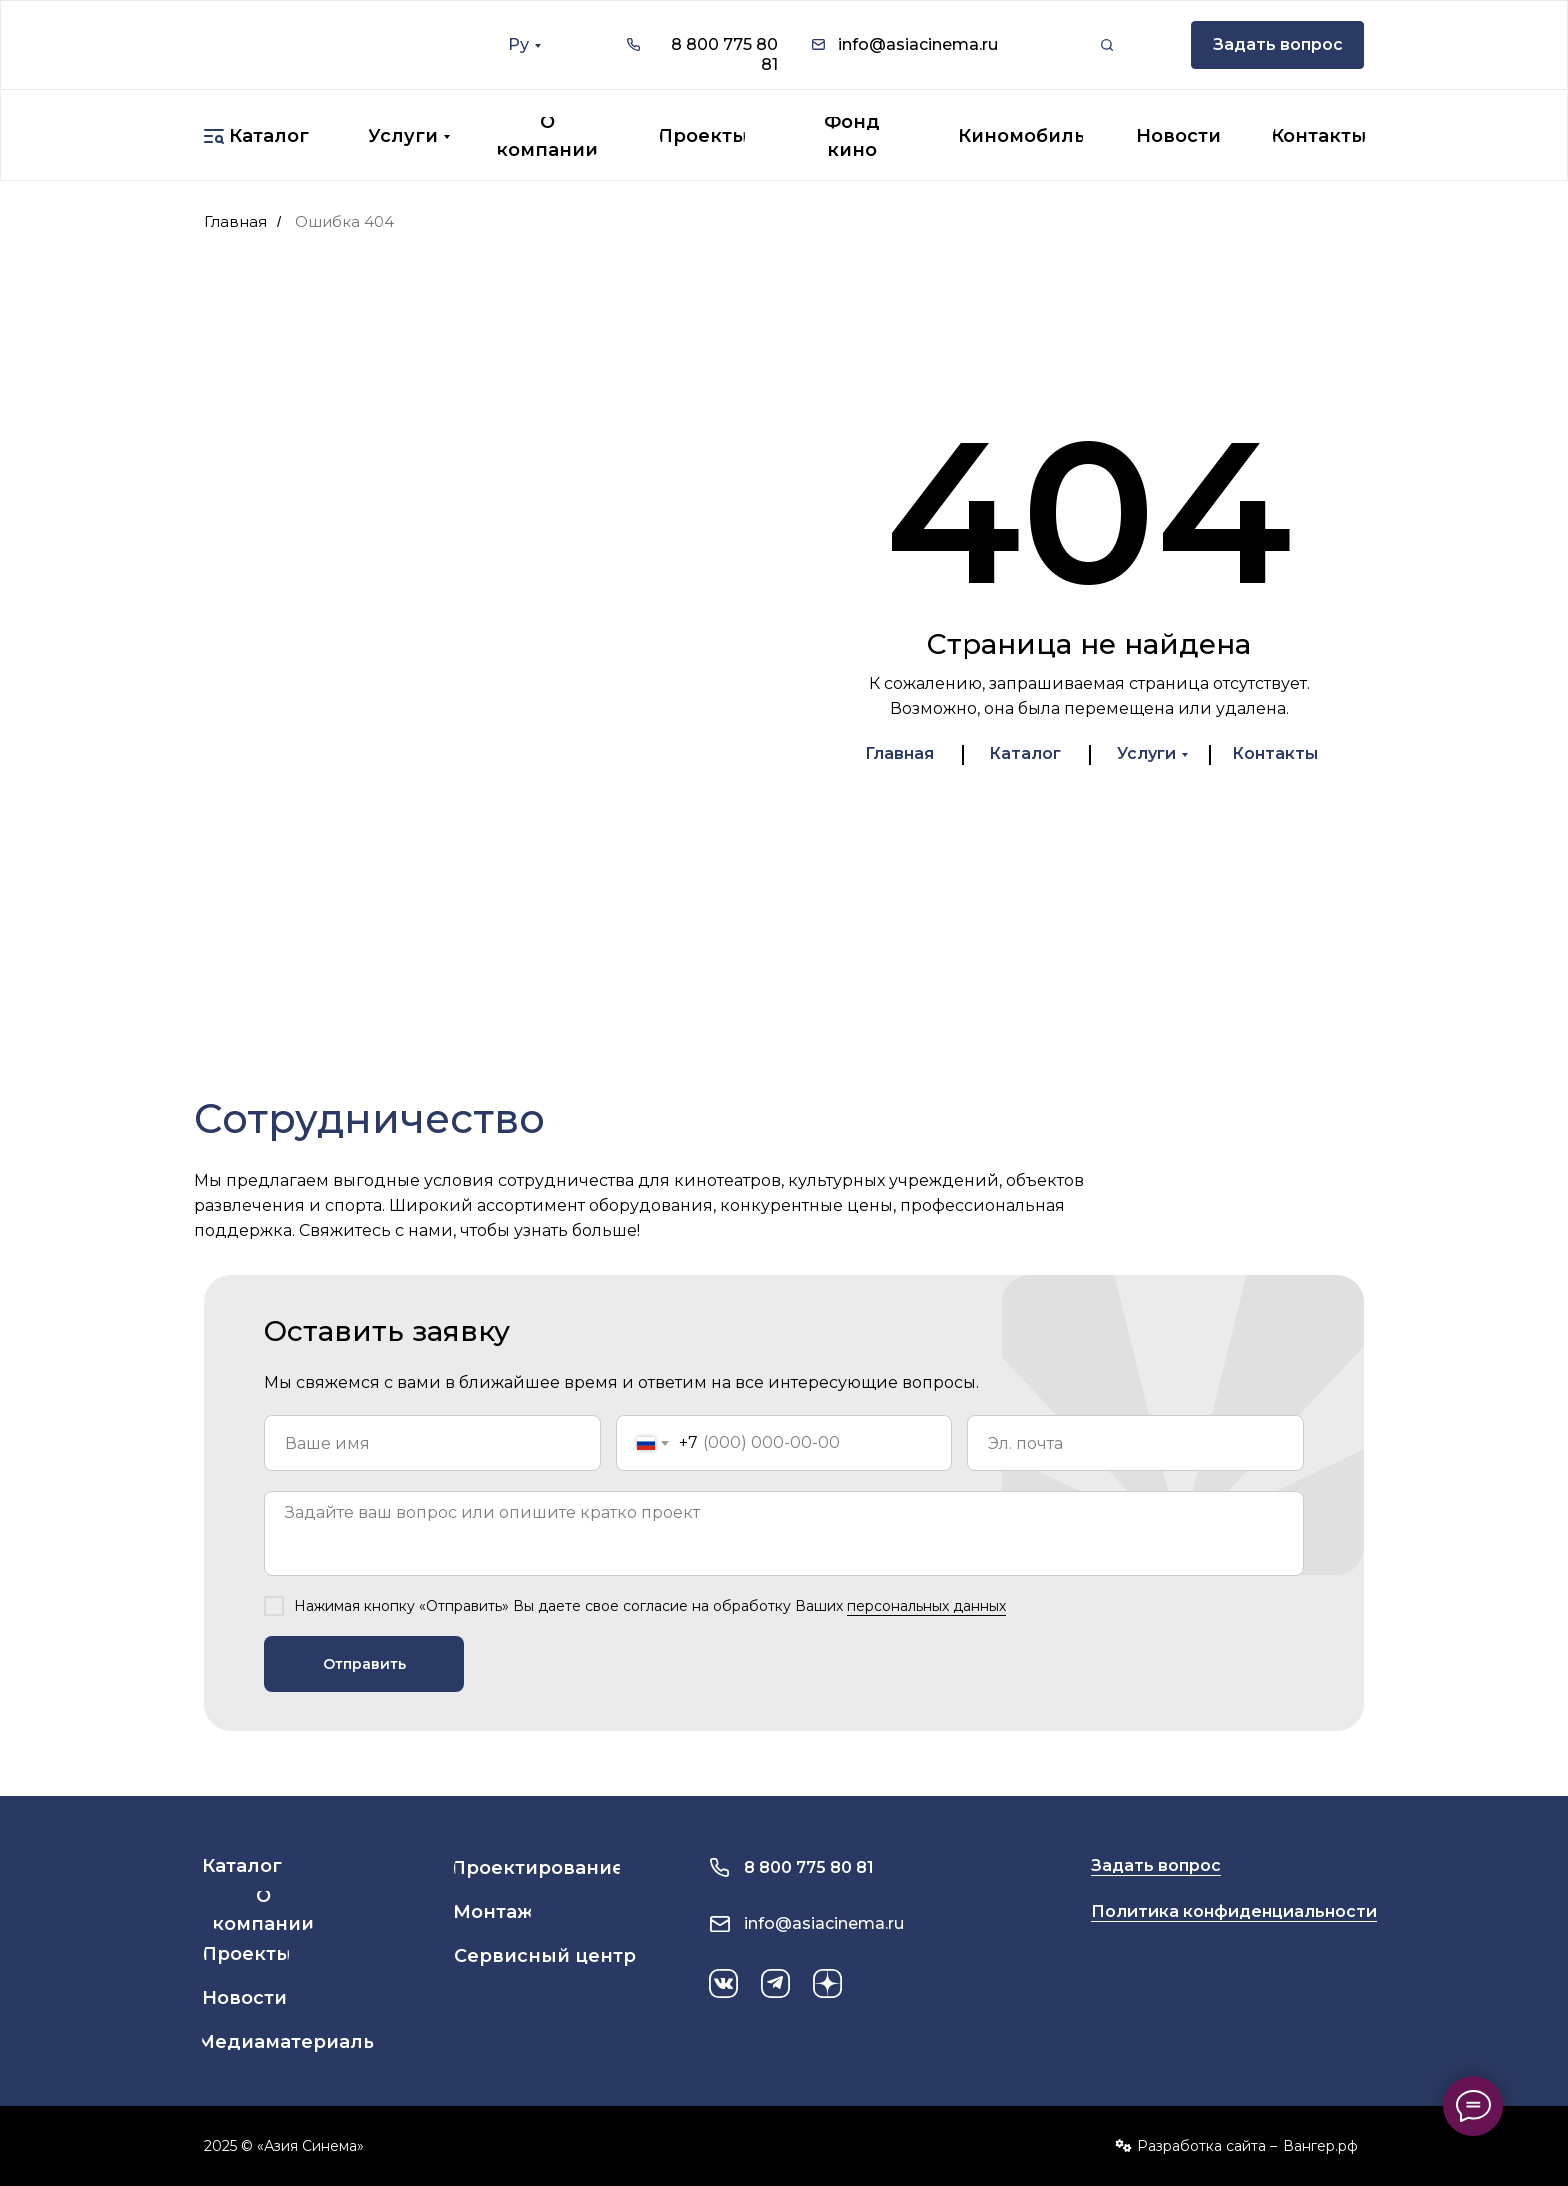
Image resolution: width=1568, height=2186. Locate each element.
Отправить (364, 1664)
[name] (432, 1443)
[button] (1277, 45)
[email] (1135, 1443)
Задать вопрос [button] (1156, 1865)
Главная (235, 221)
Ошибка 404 (344, 221)
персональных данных (926, 1606)
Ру (518, 44)
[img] (318, 45)
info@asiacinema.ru (918, 44)
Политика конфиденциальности (1234, 1911)
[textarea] (784, 1533)
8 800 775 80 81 (809, 1867)
